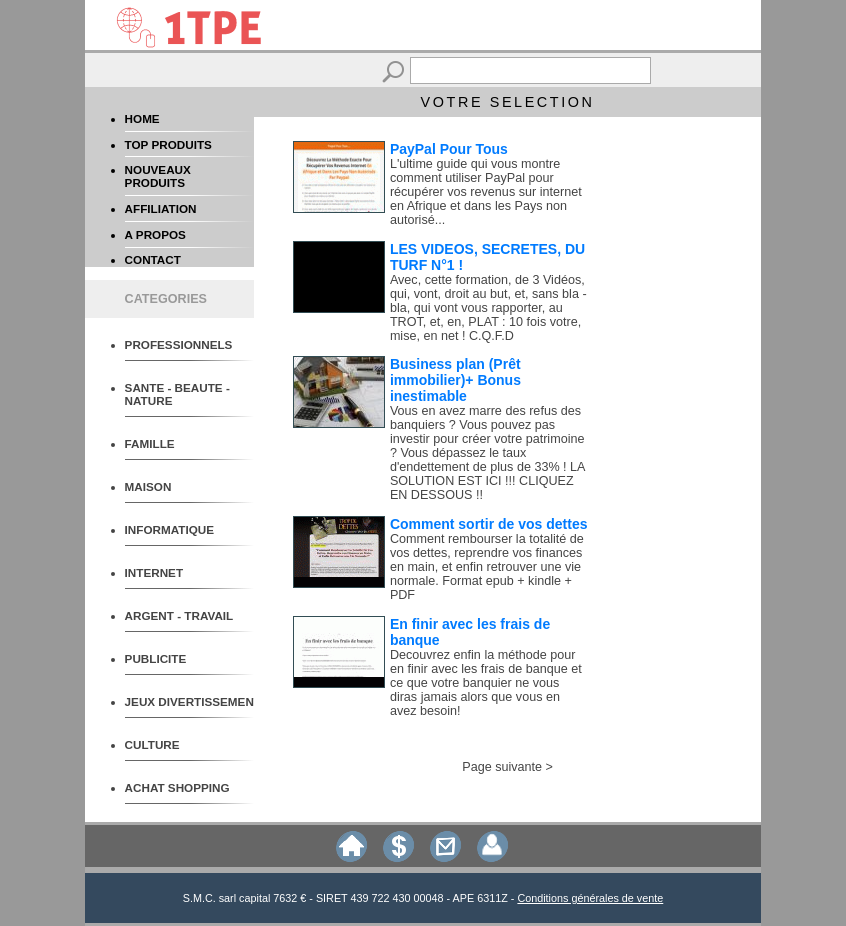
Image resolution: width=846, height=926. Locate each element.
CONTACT (153, 259)
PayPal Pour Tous (449, 149)
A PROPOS (155, 234)
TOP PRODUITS (168, 144)
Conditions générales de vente (590, 898)
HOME (142, 118)
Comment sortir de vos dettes (489, 524)
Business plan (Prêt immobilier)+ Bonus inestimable (455, 380)
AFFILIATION (161, 208)
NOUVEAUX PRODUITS (158, 176)
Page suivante (502, 767)
